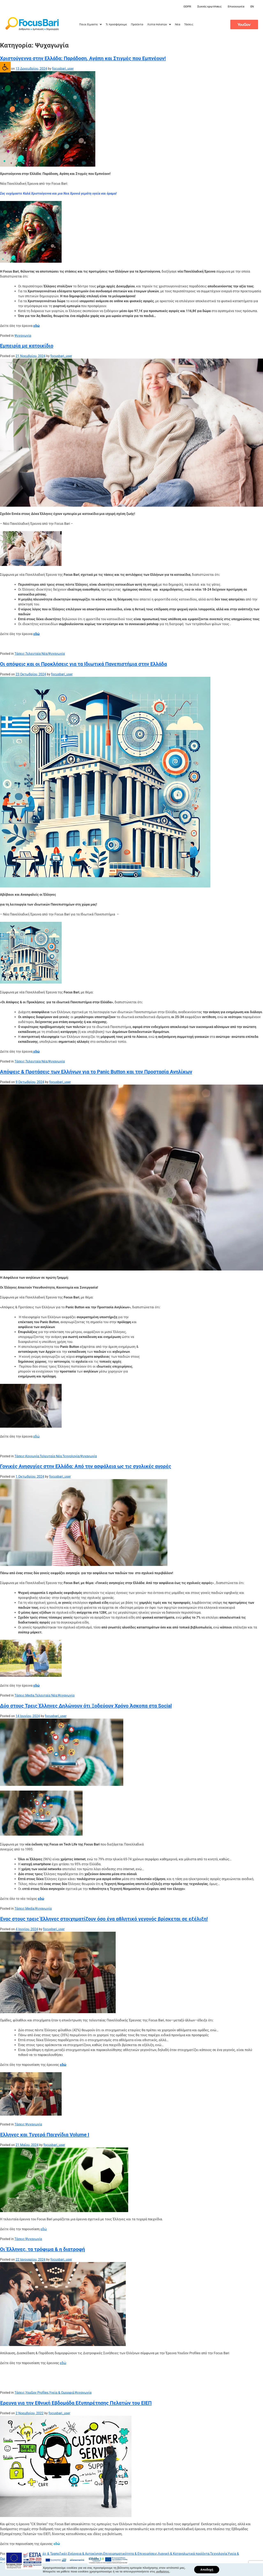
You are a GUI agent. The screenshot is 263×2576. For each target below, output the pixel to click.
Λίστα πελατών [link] (159, 24)
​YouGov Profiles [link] (36, 2393)
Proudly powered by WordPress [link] (23, 2573)
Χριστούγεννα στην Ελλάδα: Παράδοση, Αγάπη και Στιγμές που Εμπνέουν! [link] (83, 58)
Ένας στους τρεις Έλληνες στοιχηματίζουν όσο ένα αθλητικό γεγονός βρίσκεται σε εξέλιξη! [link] (104, 1919)
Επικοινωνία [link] (236, 6)
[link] (5, 67)
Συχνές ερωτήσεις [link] (209, 6)
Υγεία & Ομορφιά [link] (61, 2393)
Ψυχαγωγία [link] (23, 336)
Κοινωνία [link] (32, 1456)
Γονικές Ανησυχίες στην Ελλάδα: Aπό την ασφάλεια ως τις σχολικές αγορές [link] (85, 1466)
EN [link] (252, 6)
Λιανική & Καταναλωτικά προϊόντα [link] (183, 2554)
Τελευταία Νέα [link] (36, 654)
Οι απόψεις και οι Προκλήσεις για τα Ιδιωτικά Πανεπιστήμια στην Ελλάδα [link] (83, 664)
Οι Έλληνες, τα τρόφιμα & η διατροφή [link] (42, 2249)
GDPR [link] (187, 6)
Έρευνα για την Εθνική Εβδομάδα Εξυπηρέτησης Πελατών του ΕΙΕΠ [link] (76, 2403)
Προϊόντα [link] (137, 24)
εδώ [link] (36, 1436)
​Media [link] (29, 1695)
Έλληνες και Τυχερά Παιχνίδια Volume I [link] (44, 2135)
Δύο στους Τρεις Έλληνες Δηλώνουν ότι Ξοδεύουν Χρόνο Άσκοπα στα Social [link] (86, 1706)
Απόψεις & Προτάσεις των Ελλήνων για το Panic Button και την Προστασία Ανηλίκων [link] (96, 1072)
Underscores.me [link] (90, 2573)
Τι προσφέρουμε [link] (116, 24)
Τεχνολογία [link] (71, 1456)
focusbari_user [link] (63, 69)
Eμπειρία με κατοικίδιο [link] (26, 346)
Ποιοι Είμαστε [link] (90, 24)
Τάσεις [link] (188, 24)
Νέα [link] (177, 24)
